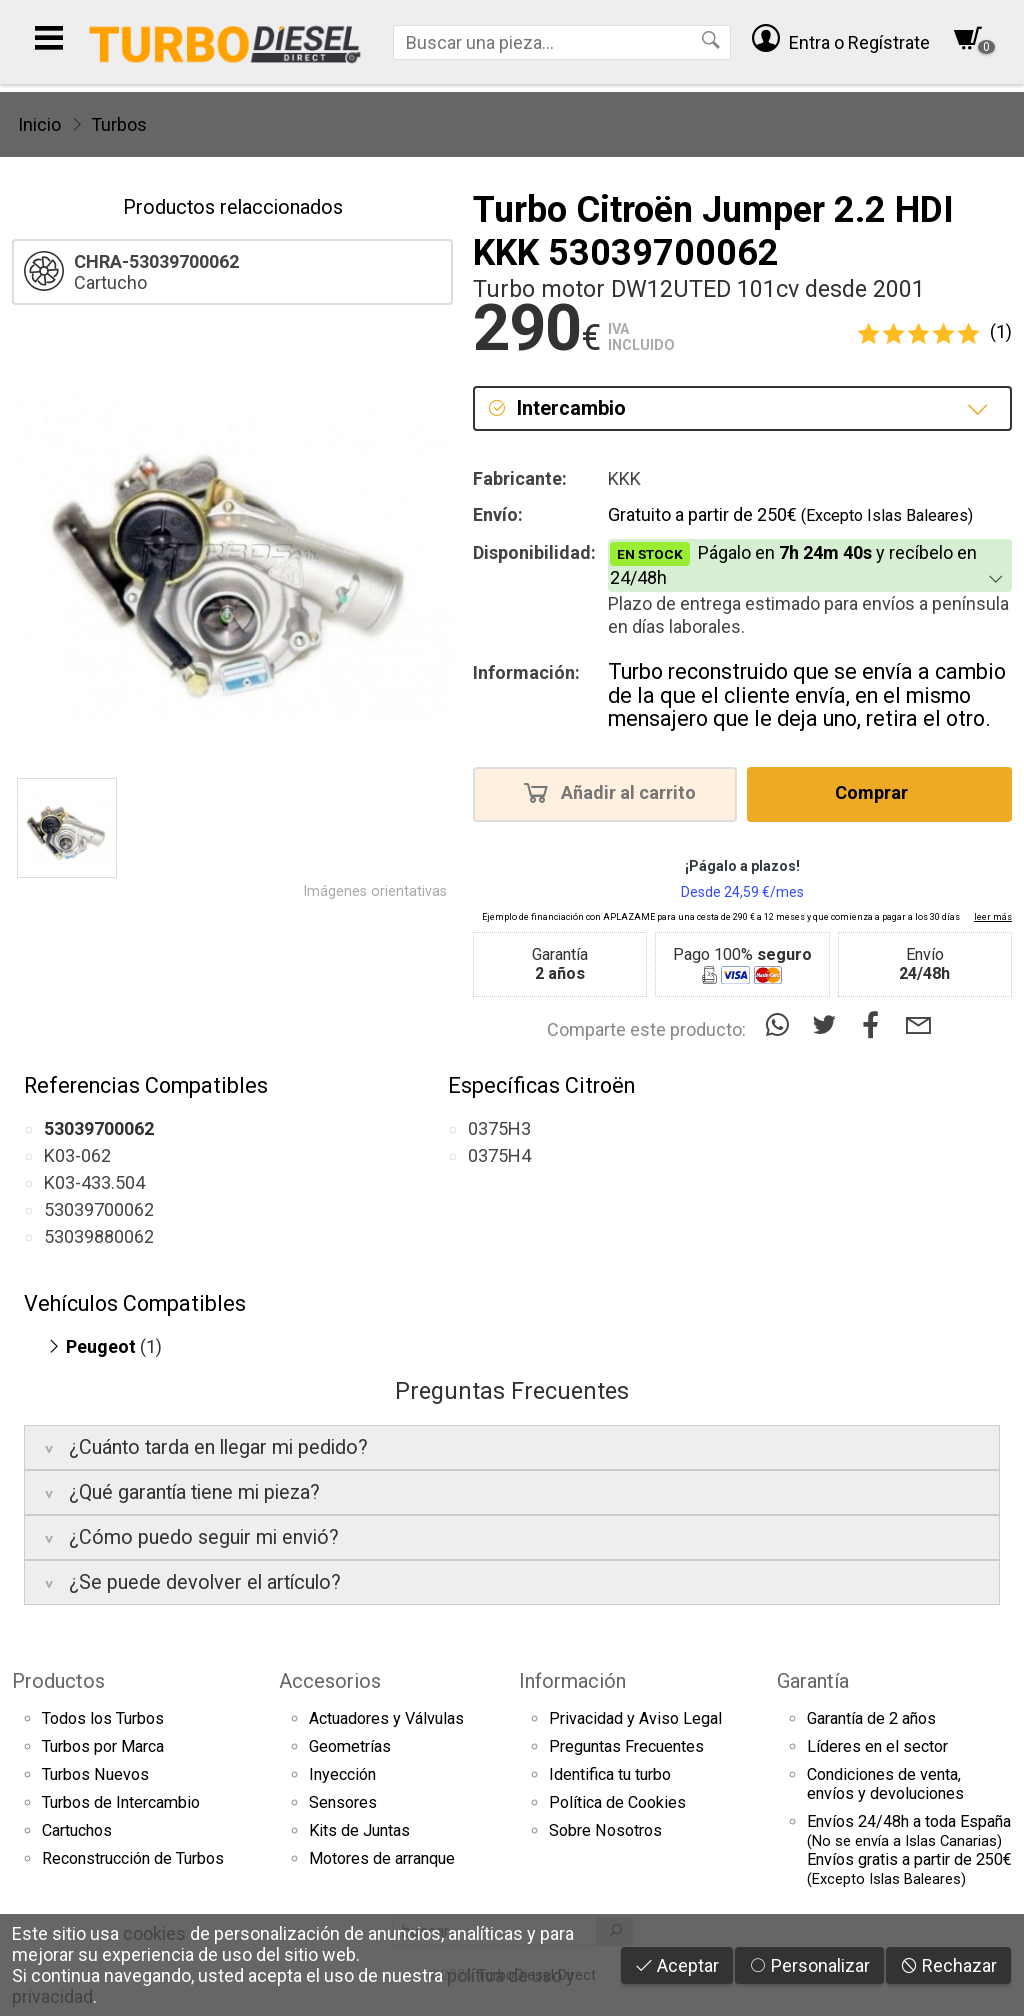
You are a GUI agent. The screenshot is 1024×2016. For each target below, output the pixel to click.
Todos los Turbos (103, 1718)
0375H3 (499, 1128)
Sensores (343, 1802)
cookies (154, 1933)
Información (572, 1681)
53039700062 (99, 1209)
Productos (58, 1681)
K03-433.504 (94, 1182)
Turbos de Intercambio (121, 1802)
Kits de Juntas (359, 1830)
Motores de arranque (382, 1858)
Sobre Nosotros (605, 1830)
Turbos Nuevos (95, 1774)
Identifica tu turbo (610, 1774)
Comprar (877, 792)
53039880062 (99, 1236)
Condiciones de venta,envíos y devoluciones (885, 1784)
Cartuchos (77, 1830)
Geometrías (350, 1746)
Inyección (342, 1774)
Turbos (119, 124)
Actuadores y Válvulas (386, 1718)
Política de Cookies (617, 1802)
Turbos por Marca (103, 1746)
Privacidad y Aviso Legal (635, 1718)
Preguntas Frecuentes (626, 1746)
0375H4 (499, 1155)
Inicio (39, 124)
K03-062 (77, 1155)
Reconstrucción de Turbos (133, 1858)
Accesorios (330, 1681)
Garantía (813, 1681)
